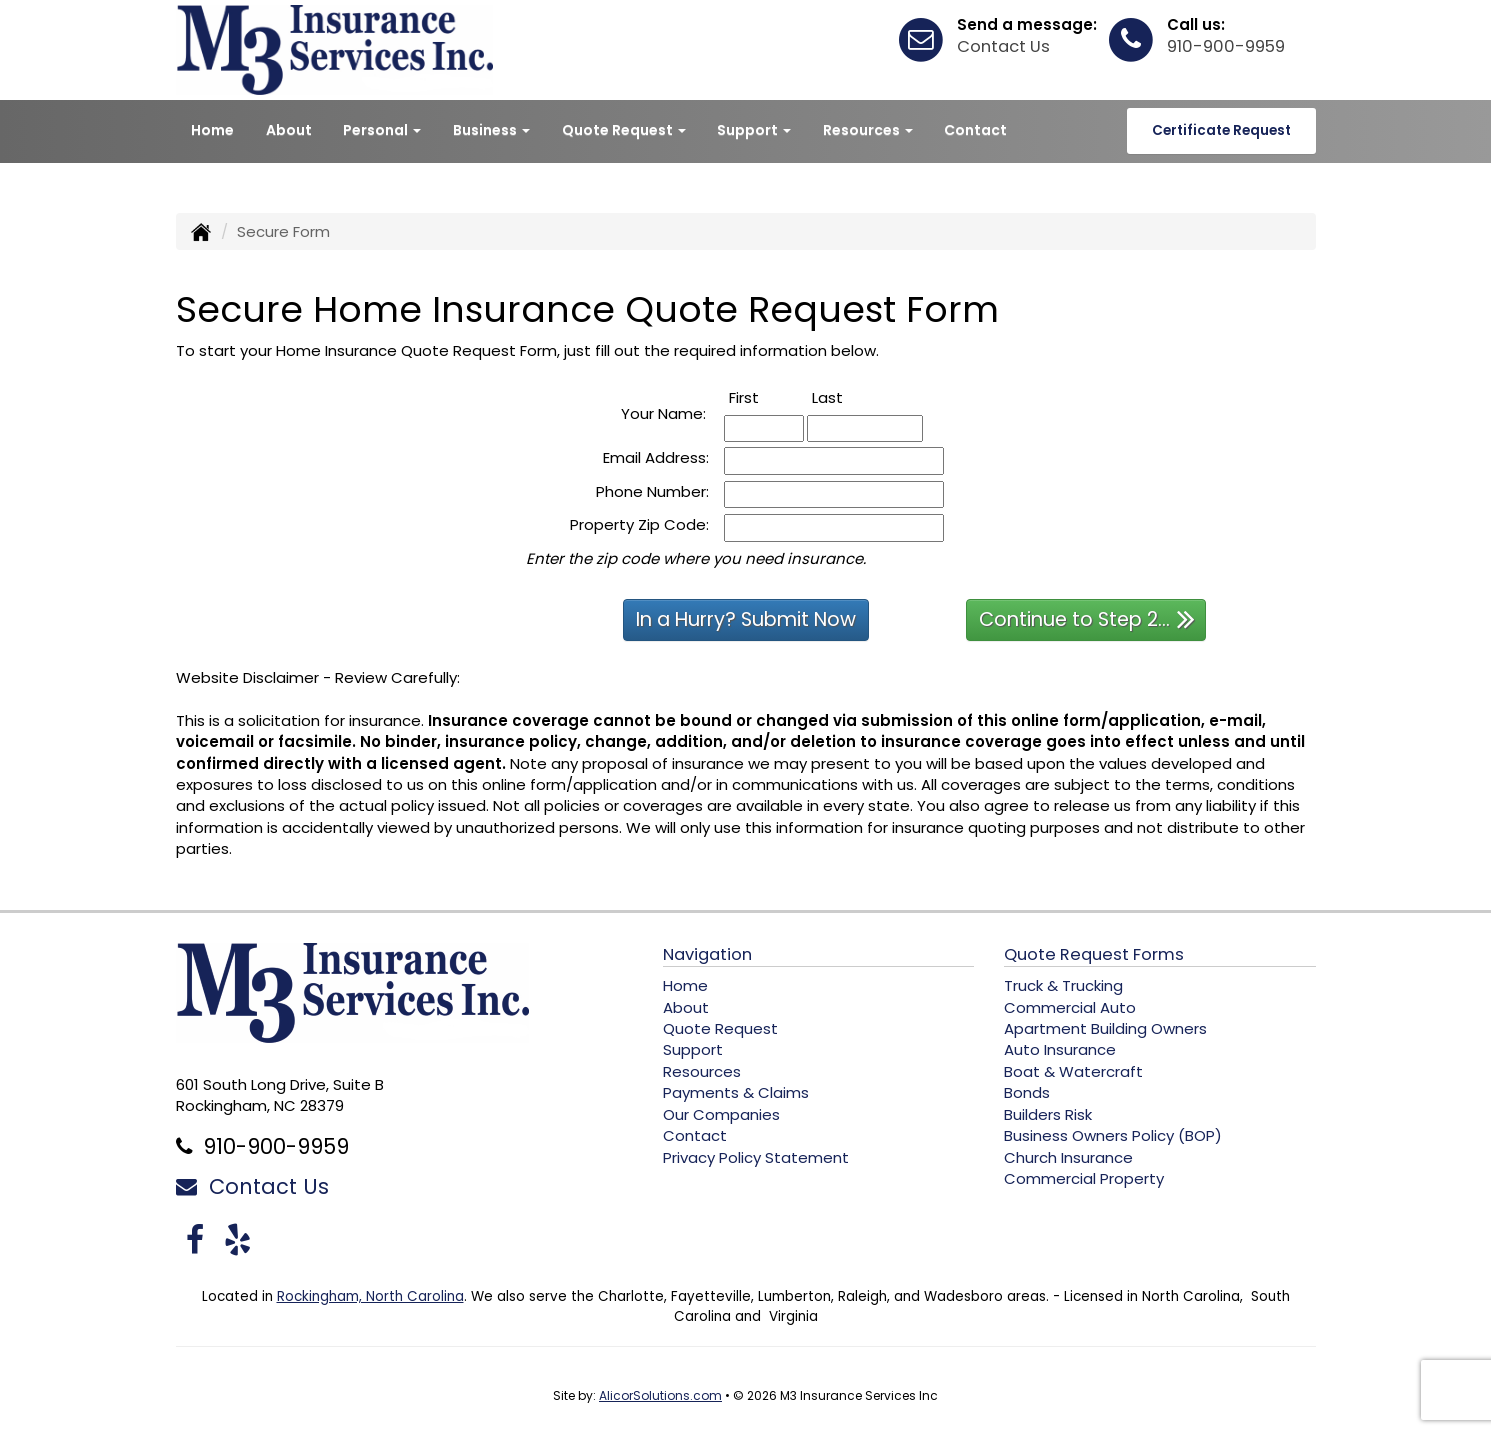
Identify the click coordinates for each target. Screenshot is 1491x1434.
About (289, 130)
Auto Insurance (1060, 1049)
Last (849, 397)
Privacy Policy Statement (756, 1157)
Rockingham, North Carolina (370, 1296)
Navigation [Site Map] (707, 954)
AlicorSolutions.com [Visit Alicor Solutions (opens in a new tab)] (660, 1395)
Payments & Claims (736, 1092)
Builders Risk (1048, 1114)
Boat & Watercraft (1073, 1071)
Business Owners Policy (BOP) (1113, 1135)
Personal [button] (382, 130)
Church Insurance (1068, 1157)
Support (693, 1049)
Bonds (1027, 1092)
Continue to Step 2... (1087, 618)
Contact (975, 130)
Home (212, 130)
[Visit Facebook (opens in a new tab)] (195, 1239)
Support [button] (754, 130)
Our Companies (721, 1114)
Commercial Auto (1070, 1007)
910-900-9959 (1226, 46)
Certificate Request (1221, 130)
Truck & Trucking (1063, 985)
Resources (702, 1071)
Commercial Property (1084, 1178)
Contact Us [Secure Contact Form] (252, 1186)
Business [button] (491, 130)
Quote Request (720, 1028)
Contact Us (1003, 46)
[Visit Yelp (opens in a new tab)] (237, 1239)
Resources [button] (868, 130)
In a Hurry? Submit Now (746, 619)
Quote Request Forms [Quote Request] (1094, 954)
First (766, 397)
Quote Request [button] (624, 130)
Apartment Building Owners (1105, 1028)
